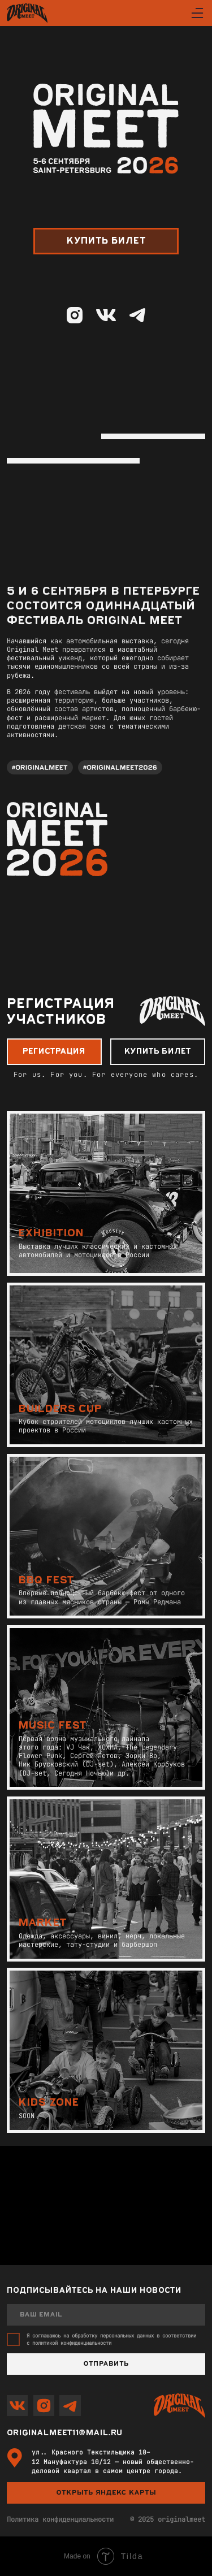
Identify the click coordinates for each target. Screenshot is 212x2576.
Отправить (106, 2364)
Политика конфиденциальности (60, 2519)
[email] (106, 2315)
